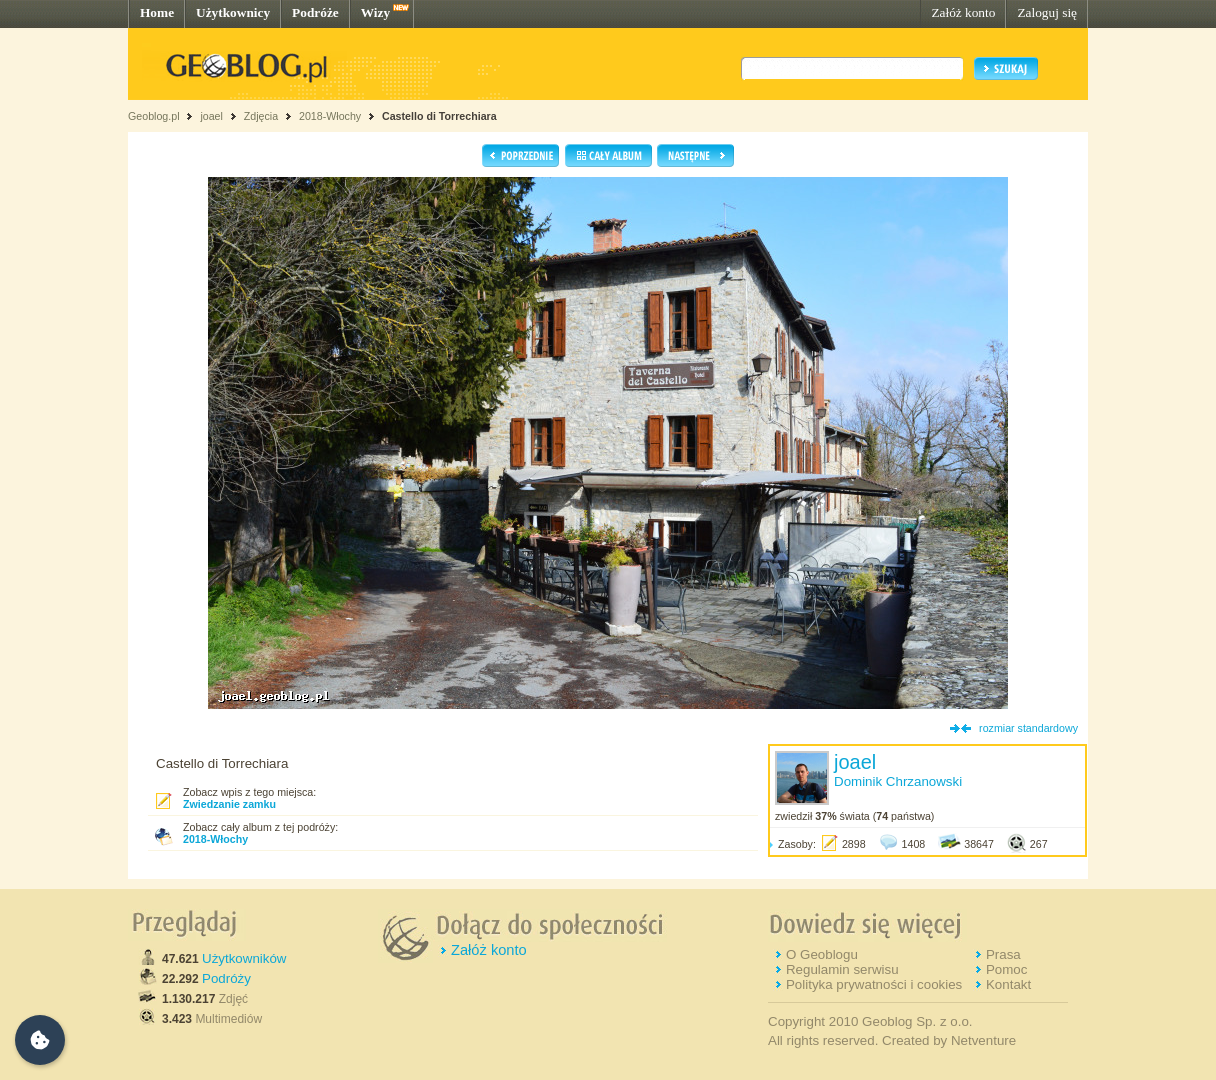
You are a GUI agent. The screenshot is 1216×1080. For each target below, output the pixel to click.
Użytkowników (244, 958)
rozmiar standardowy (1028, 728)
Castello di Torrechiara (439, 116)
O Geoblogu (822, 954)
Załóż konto (963, 12)
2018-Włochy (330, 116)
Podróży (226, 978)
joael (211, 116)
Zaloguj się (1047, 12)
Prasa (1003, 954)
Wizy (375, 12)
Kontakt (1008, 984)
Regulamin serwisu (842, 969)
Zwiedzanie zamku (229, 804)
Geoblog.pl (154, 116)
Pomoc (1006, 969)
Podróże (315, 12)
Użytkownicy (233, 12)
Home (157, 12)
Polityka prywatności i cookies (874, 984)
